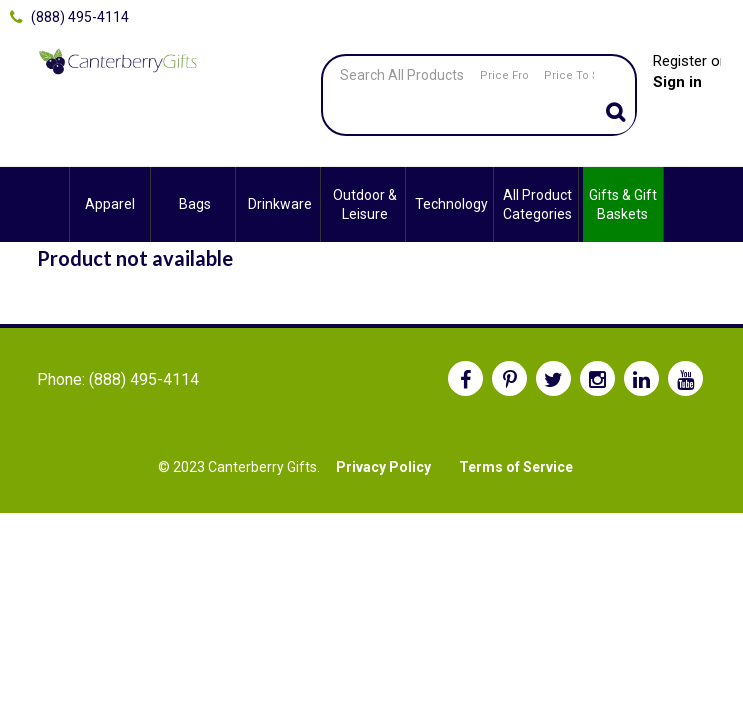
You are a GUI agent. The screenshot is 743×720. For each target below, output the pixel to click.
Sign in (677, 82)
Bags (195, 204)
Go (615, 114)
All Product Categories (537, 204)
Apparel (110, 204)
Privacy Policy (383, 467)
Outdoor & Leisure (365, 204)
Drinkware (280, 204)
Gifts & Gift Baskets (623, 204)
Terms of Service (516, 467)
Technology (451, 204)
